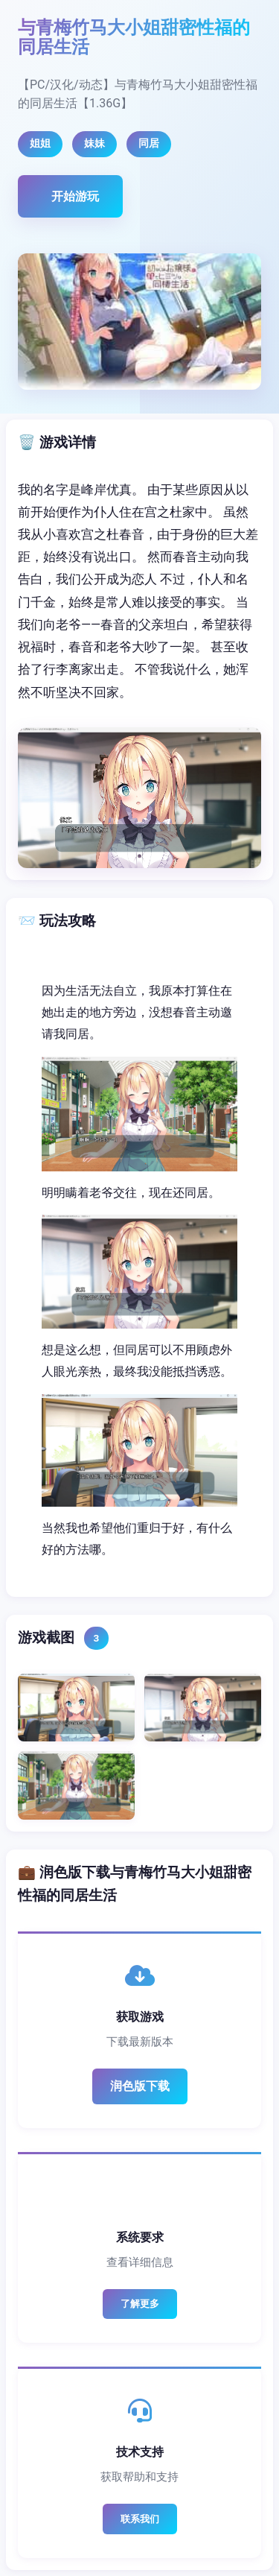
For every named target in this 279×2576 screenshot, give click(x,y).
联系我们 (140, 2519)
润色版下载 (140, 2086)
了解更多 (140, 2303)
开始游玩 (75, 196)
